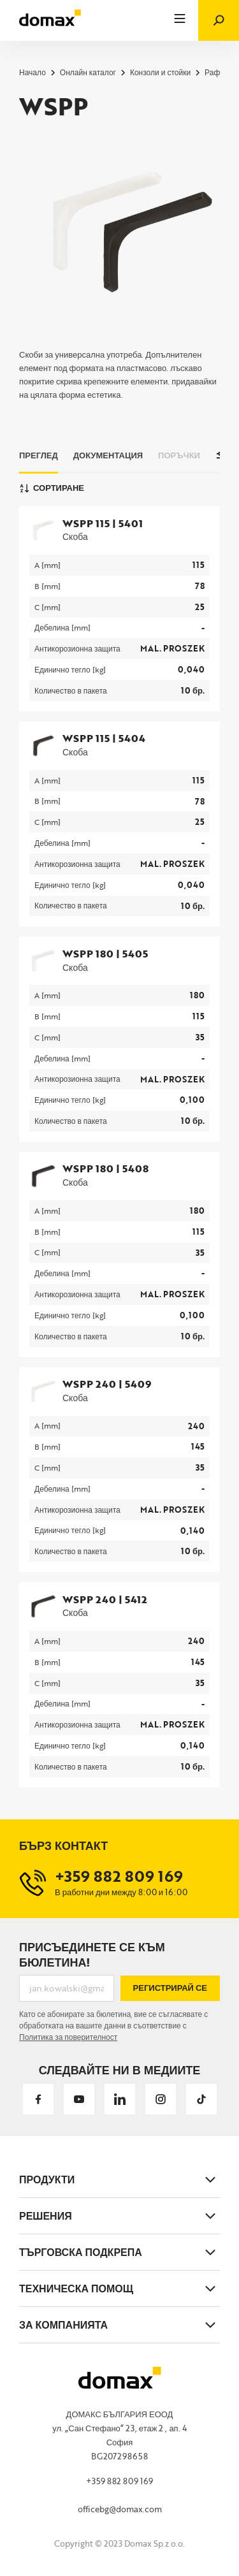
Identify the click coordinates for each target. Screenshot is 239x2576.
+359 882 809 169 (119, 2481)
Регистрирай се (170, 1987)
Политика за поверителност (68, 2036)
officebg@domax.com (120, 2509)
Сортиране (51, 487)
